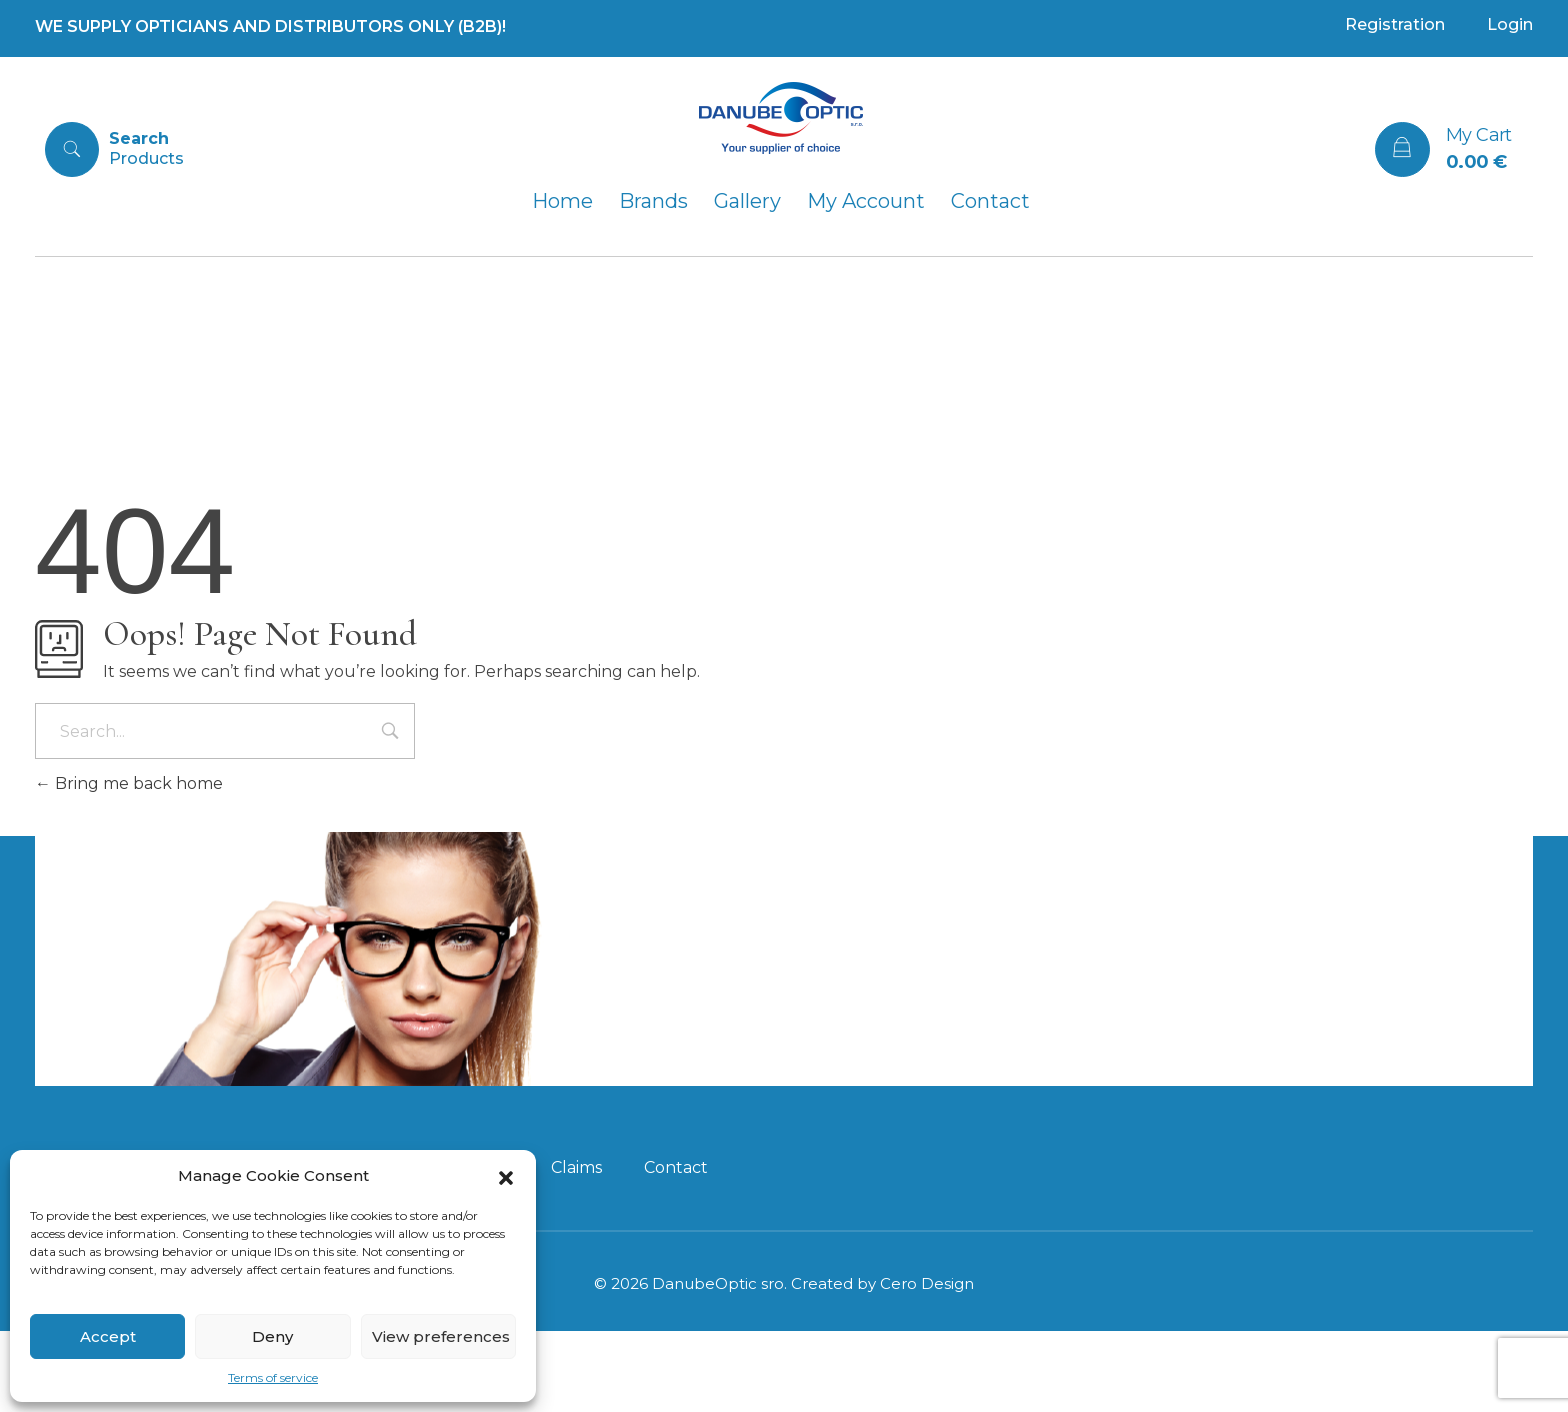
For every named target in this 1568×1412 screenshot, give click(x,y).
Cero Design (927, 1364)
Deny (272, 1336)
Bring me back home (129, 783)
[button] (506, 1176)
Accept (108, 1336)
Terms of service (273, 1377)
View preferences (441, 1336)
